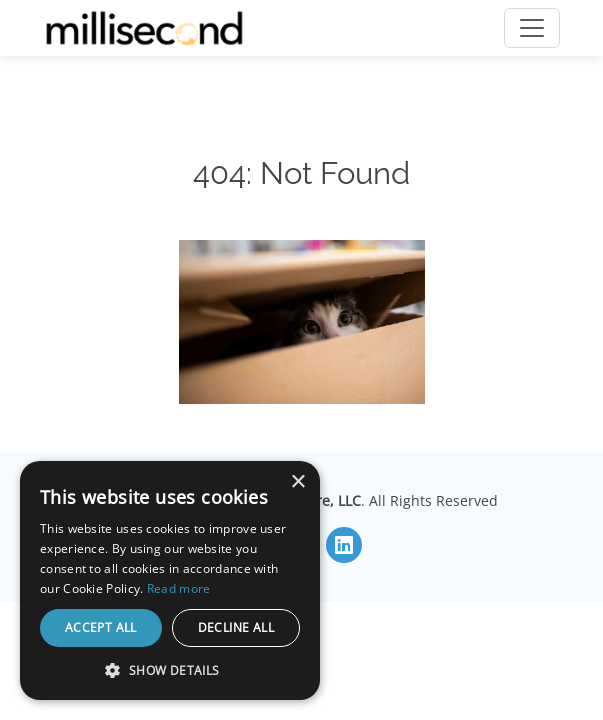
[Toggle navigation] (532, 28)
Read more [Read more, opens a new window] (179, 588)
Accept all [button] (101, 627)
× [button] (297, 482)
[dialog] (170, 580)
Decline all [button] (236, 627)
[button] (170, 670)
